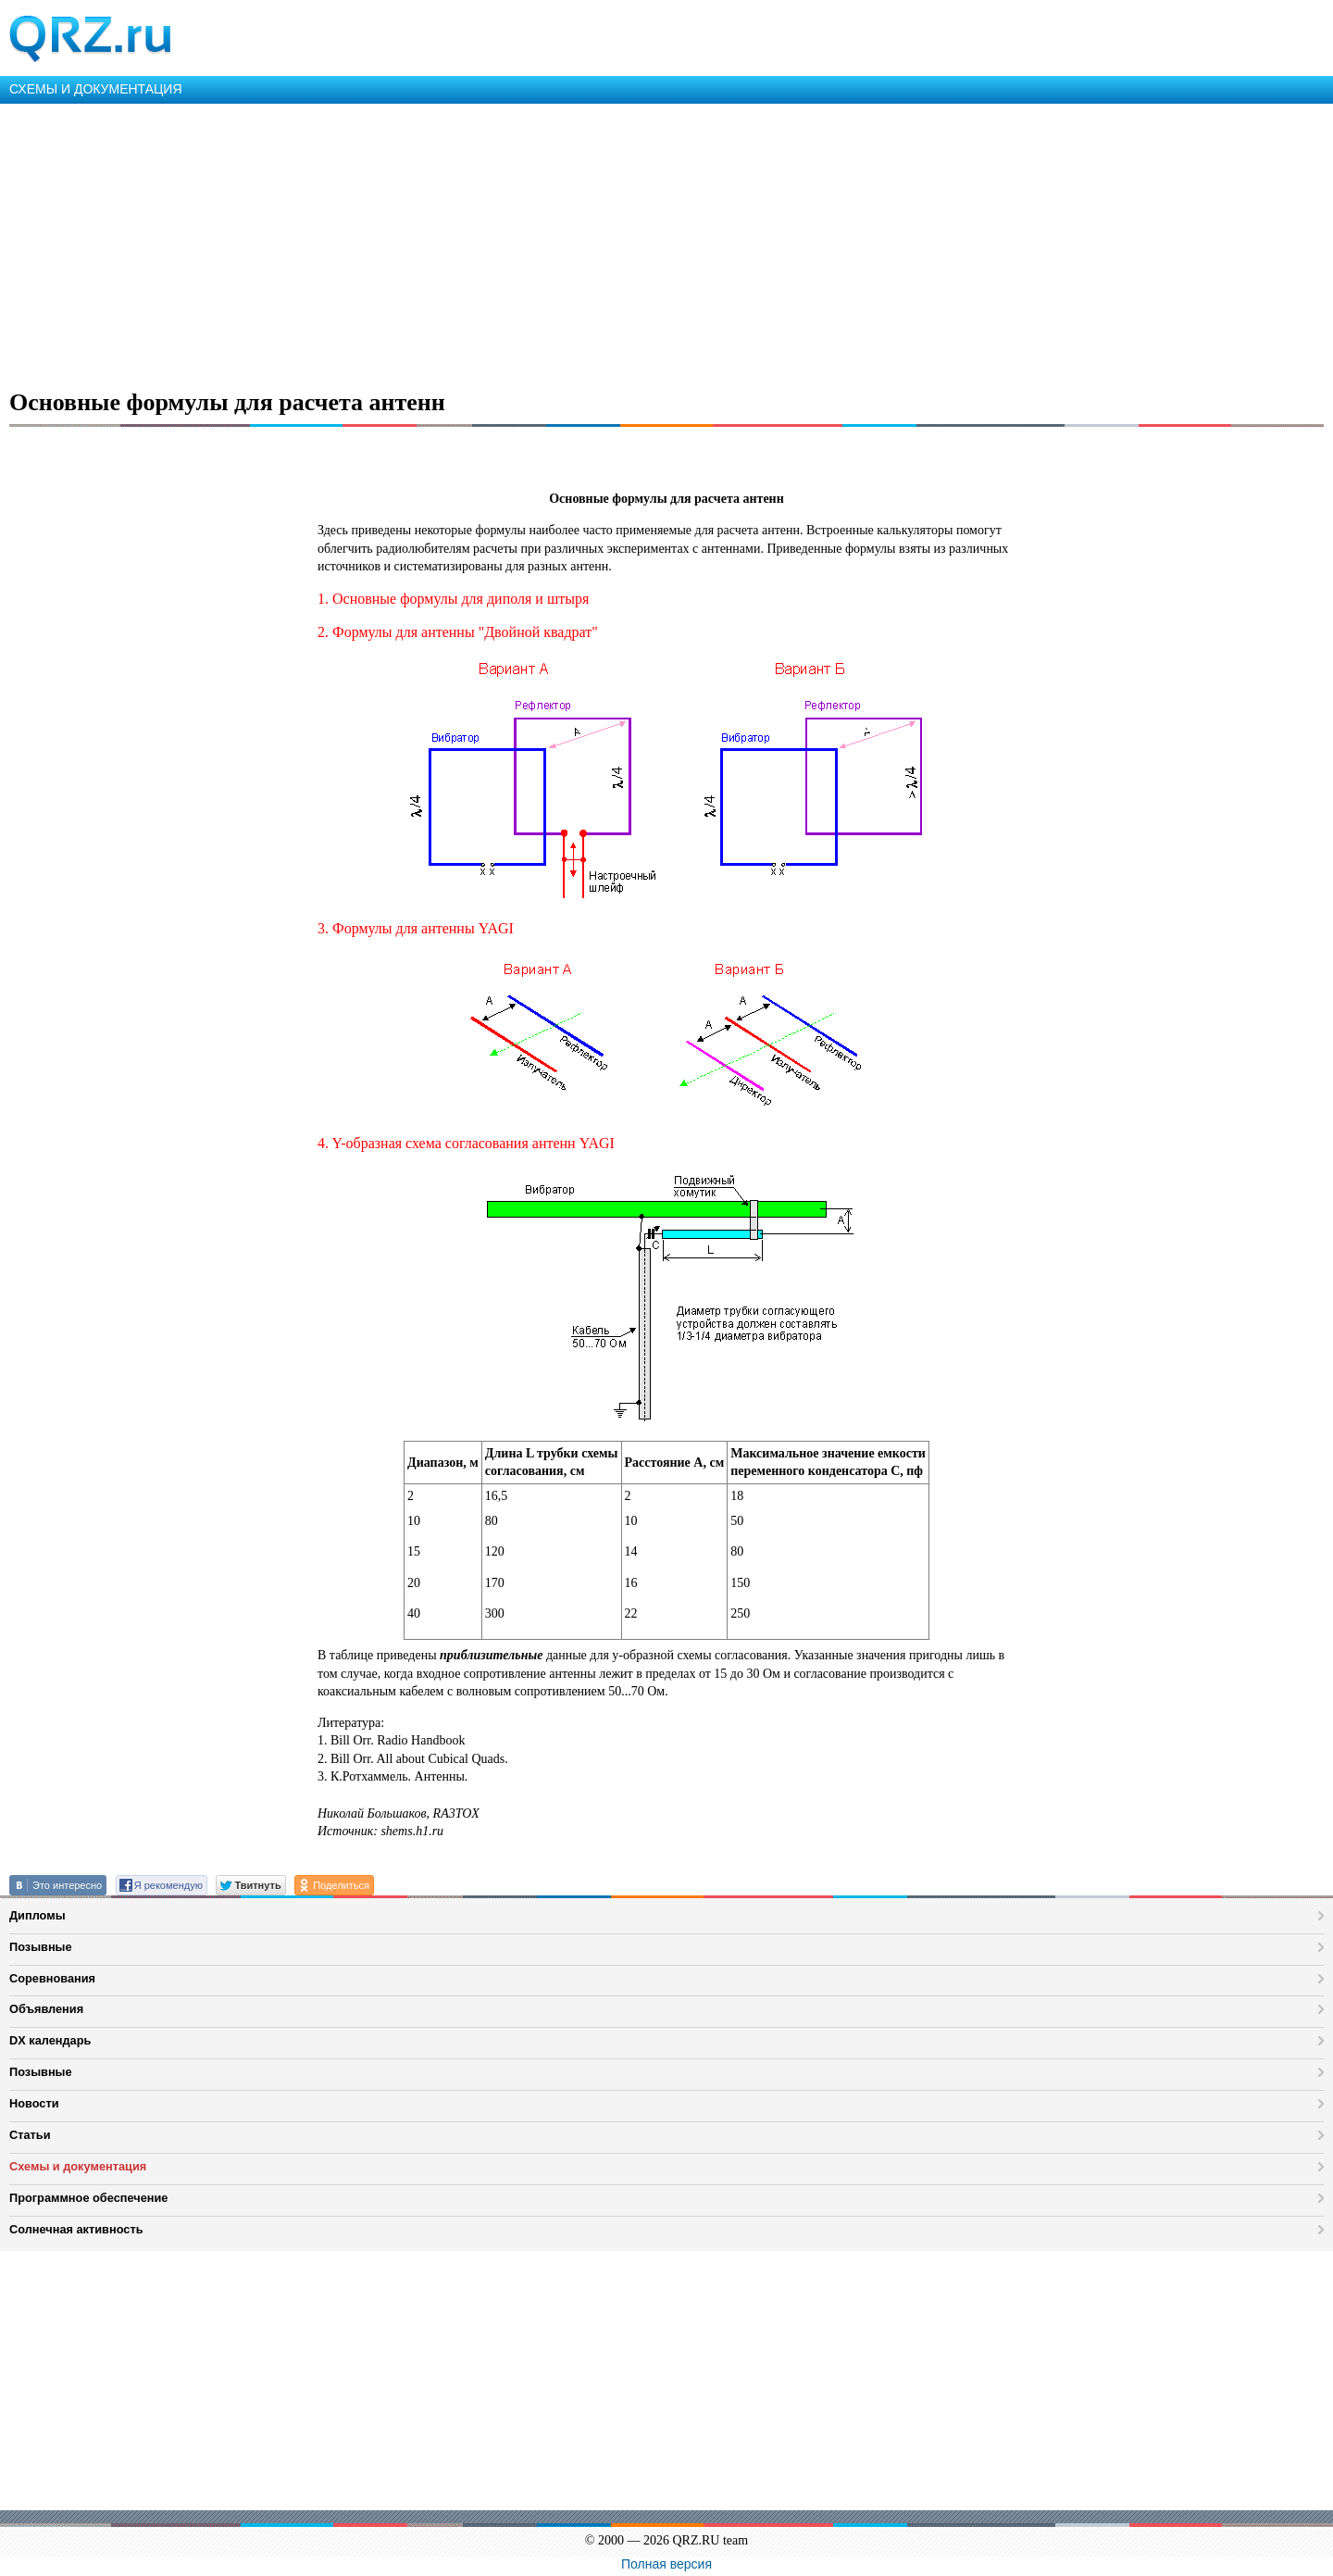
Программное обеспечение (88, 2198)
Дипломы (37, 1915)
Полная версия (666, 2564)
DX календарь (50, 2040)
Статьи (30, 2135)
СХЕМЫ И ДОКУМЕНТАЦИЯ (95, 88)
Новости (34, 2103)
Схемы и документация (77, 2166)
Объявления (46, 2009)
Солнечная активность (76, 2229)
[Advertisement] (555, 242)
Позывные (40, 1947)
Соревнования (52, 1978)
